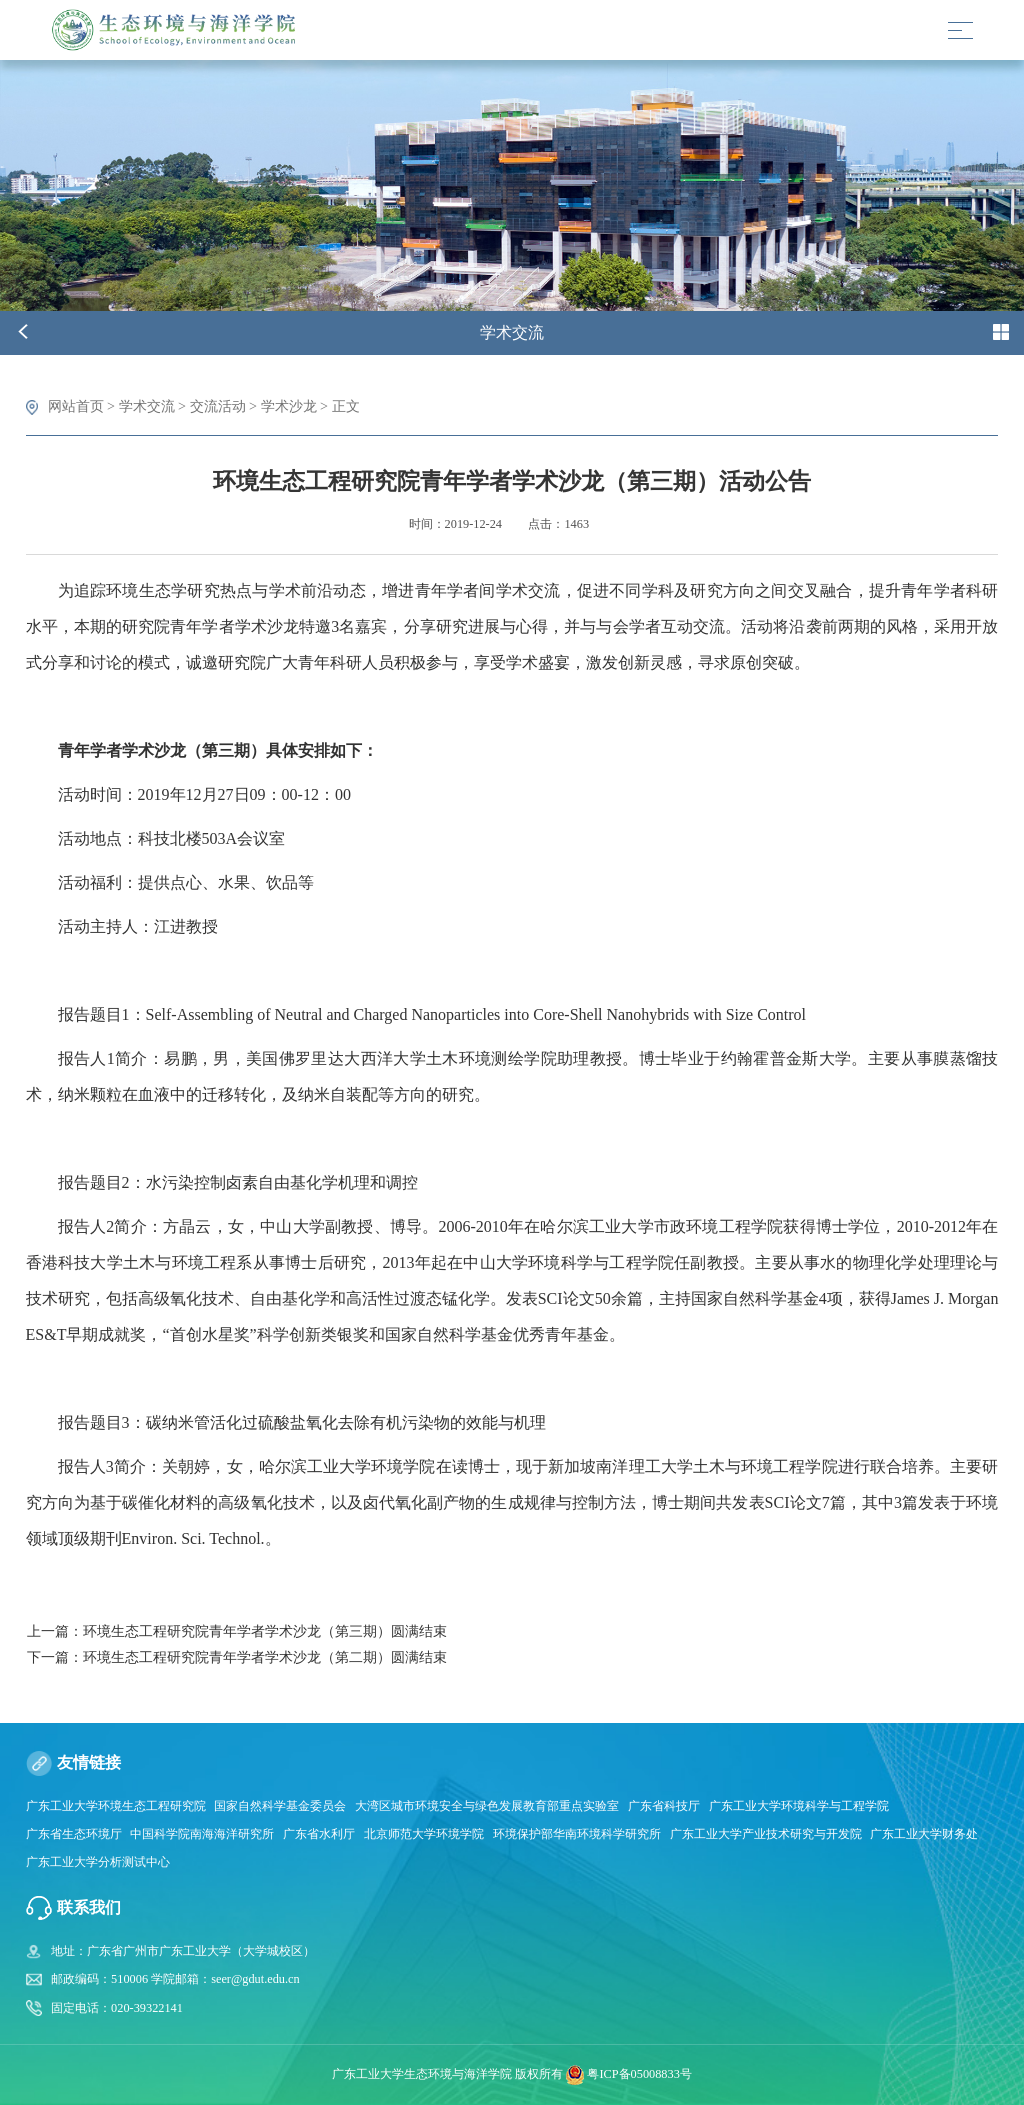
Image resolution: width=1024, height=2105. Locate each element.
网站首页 (76, 406)
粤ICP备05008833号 (639, 2074)
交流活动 (218, 406)
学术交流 (147, 406)
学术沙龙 (289, 406)
